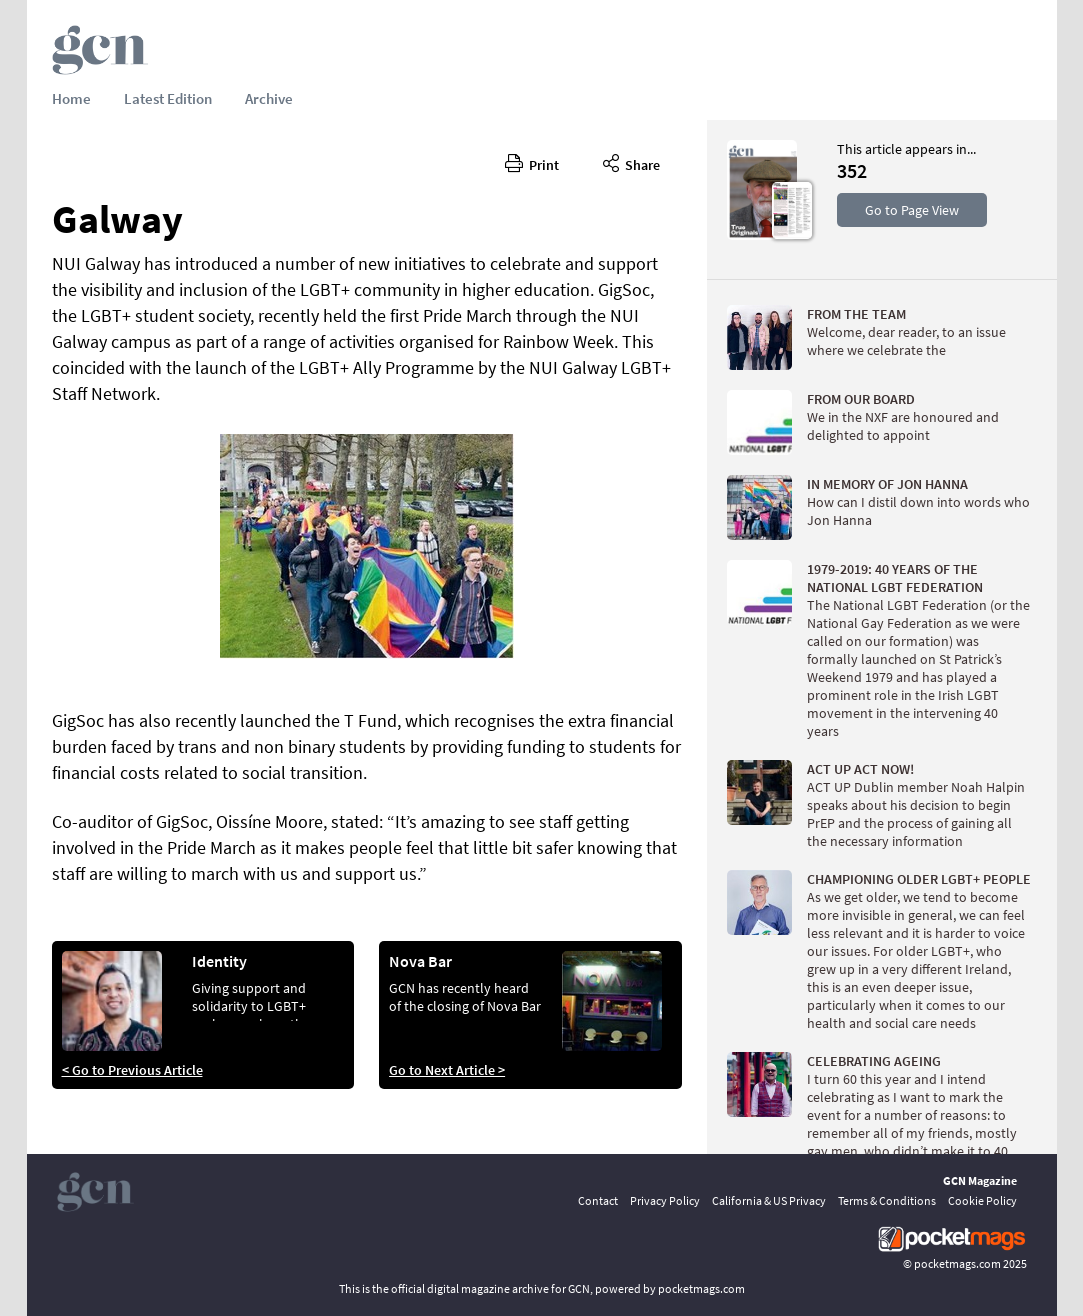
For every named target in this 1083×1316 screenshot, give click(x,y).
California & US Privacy (769, 1200)
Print (532, 162)
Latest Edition (168, 98)
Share (631, 162)
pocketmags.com (957, 1263)
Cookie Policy (982, 1200)
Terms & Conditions (887, 1200)
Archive (269, 98)
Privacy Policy (665, 1200)
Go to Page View (912, 210)
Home (71, 98)
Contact (598, 1200)
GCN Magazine (980, 1180)
